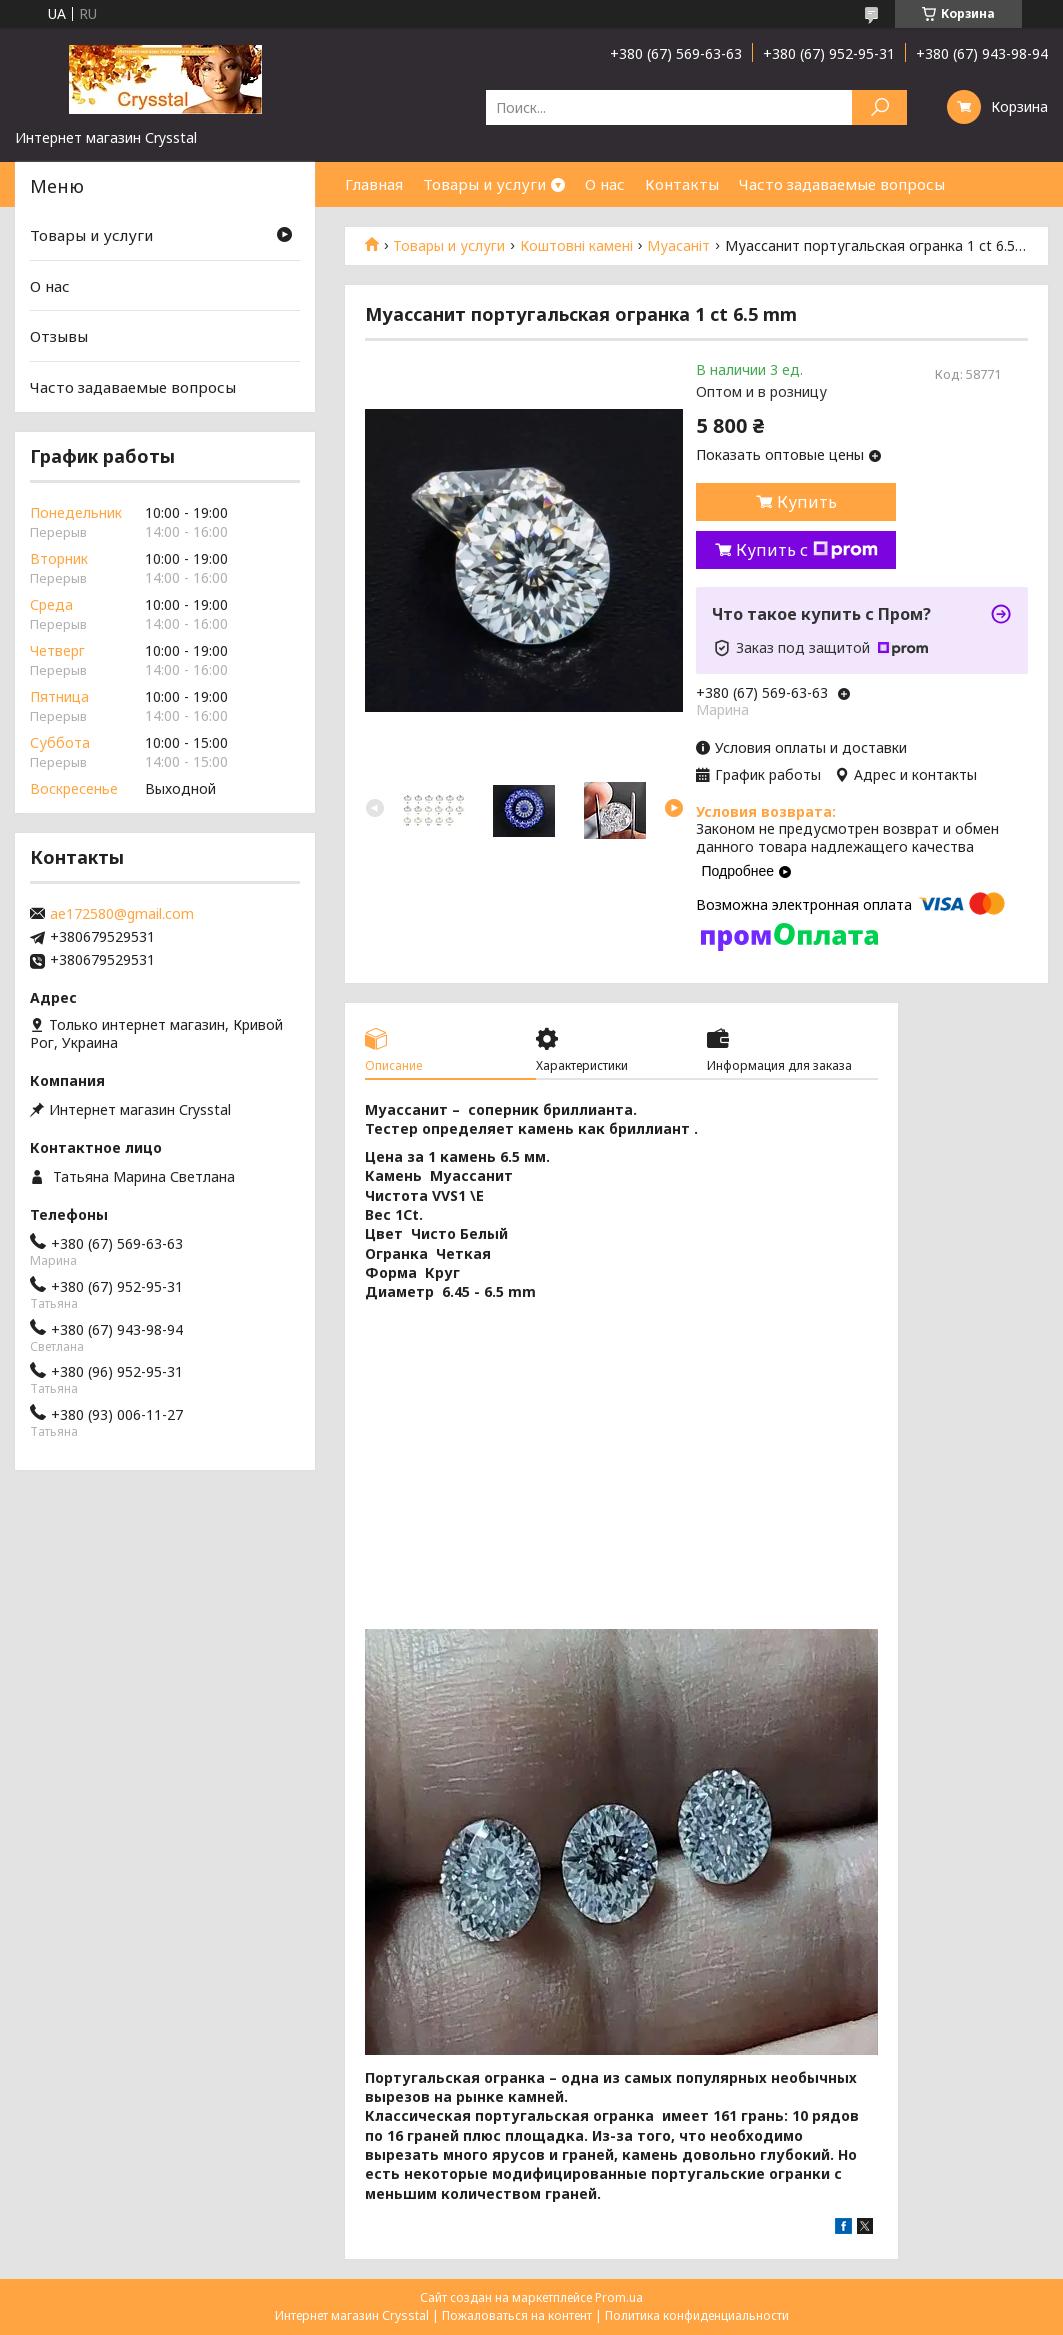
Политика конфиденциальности (697, 2315)
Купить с (807, 550)
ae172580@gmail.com (122, 914)
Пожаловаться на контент (517, 2315)
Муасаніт (678, 246)
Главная (374, 184)
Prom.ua (619, 2297)
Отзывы (59, 336)
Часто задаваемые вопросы (842, 184)
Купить (807, 502)
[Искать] (879, 107)
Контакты (682, 184)
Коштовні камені (576, 246)
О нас (605, 184)
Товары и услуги (484, 184)
